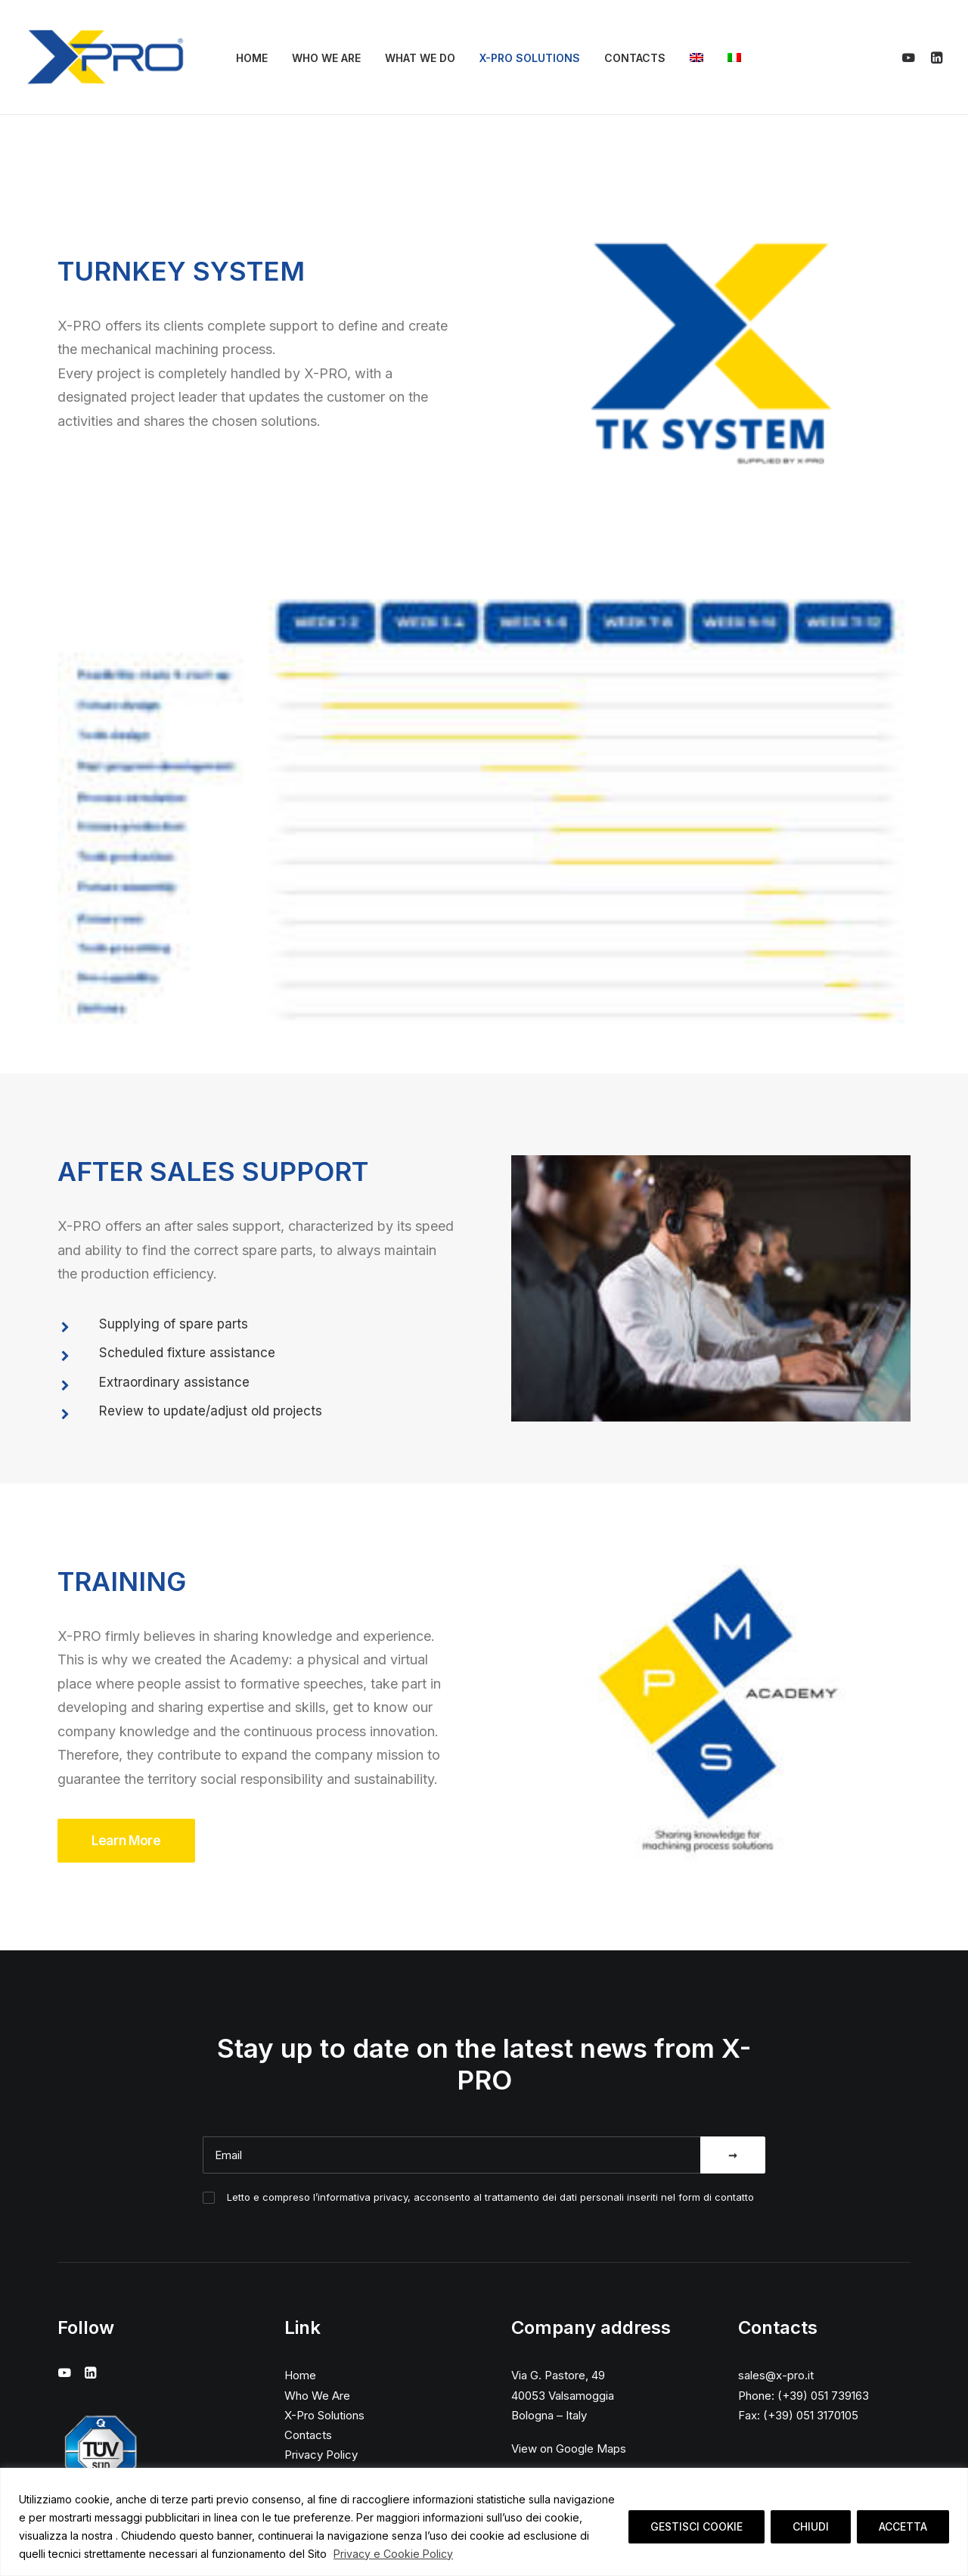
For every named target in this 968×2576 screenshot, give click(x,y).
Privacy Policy (321, 2454)
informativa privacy (363, 2197)
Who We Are (326, 57)
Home (252, 57)
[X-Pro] (106, 57)
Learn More (126, 1840)
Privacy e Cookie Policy (393, 2553)
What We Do (420, 57)
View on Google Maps (568, 2448)
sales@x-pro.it (776, 2375)
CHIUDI (811, 2526)
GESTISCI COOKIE (696, 2526)
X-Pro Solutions (529, 57)
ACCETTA (903, 2526)
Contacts (635, 57)
